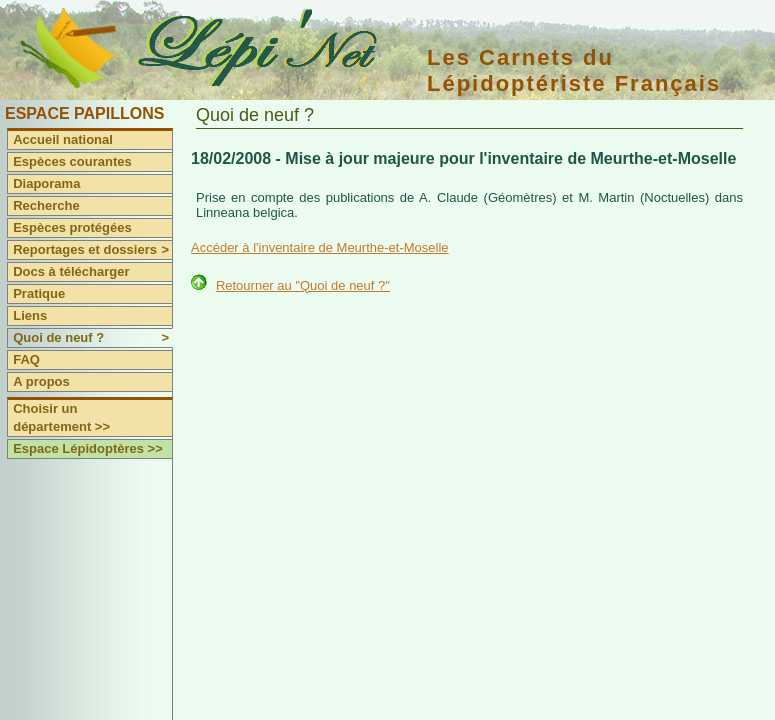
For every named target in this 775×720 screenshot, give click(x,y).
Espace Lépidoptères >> (88, 448)
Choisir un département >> (61, 417)
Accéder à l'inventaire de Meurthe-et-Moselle (320, 247)
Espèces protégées (72, 227)
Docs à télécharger (71, 271)
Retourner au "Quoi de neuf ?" (303, 285)
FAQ (26, 359)
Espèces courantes (72, 161)
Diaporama (46, 183)
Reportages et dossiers (92, 250)
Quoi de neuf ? (92, 338)
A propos (41, 381)
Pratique (39, 293)
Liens (30, 315)
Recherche (46, 205)
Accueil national (63, 139)
